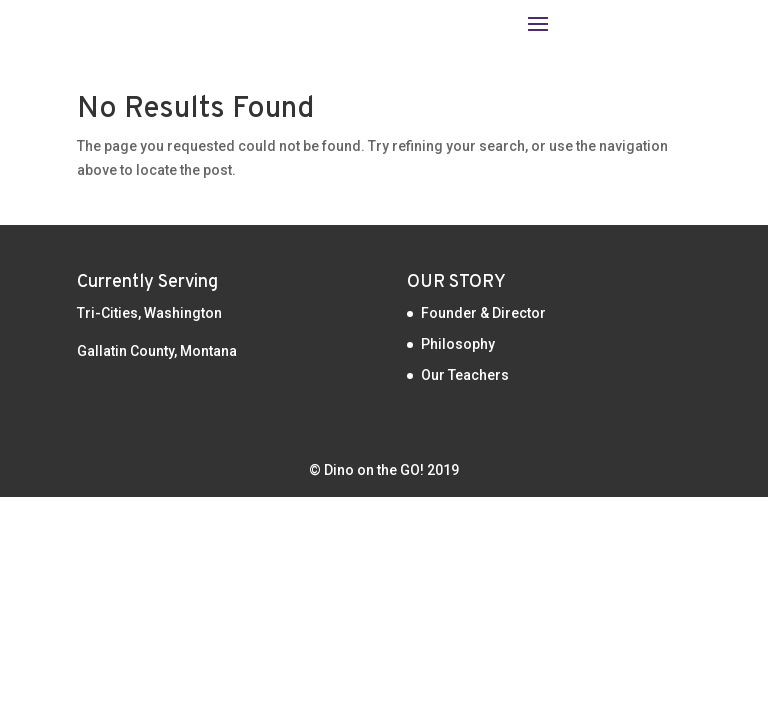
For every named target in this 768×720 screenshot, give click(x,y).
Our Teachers (465, 375)
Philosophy (458, 344)
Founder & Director (483, 313)
